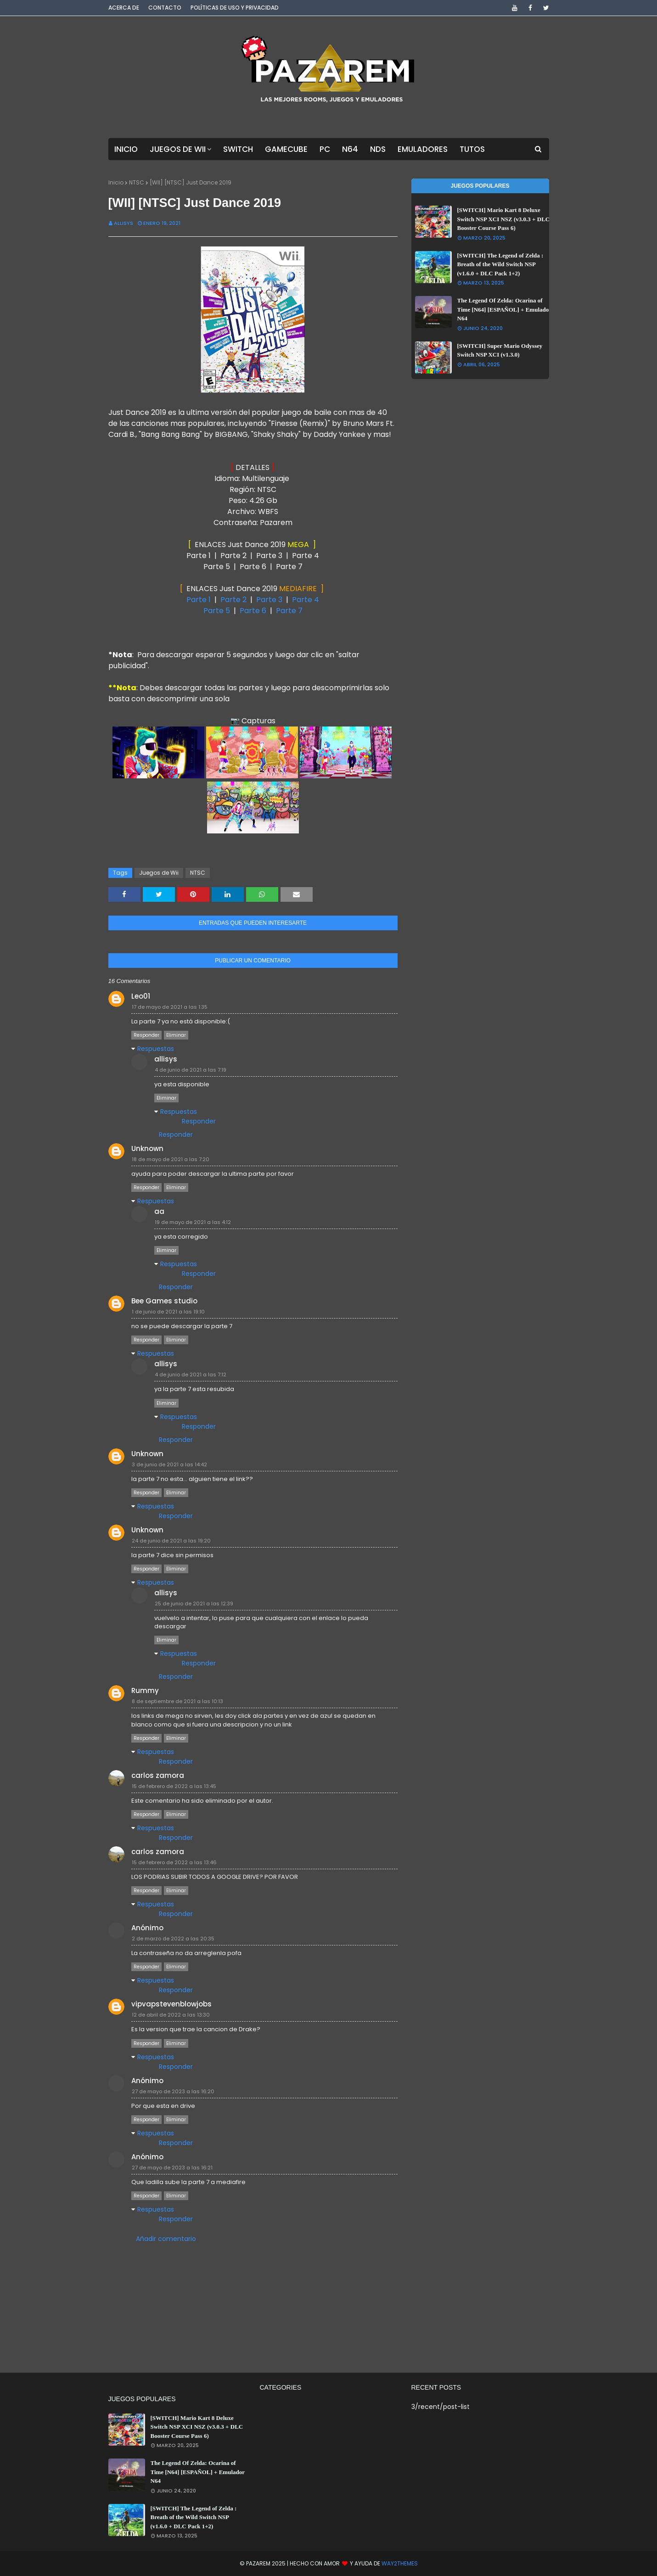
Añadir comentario (166, 2238)
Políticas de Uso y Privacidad (235, 7)
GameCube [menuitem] (286, 149)
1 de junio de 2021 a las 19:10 (168, 1311)
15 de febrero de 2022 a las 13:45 (174, 1786)
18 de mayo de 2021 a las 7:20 (170, 1159)
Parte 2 (233, 599)
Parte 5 (217, 610)
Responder (146, 1035)
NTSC (136, 182)
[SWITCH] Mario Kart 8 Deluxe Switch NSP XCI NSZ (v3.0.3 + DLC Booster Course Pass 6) (503, 219)
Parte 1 (198, 599)
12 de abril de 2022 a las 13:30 (171, 2014)
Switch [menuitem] (238, 149)
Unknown (147, 1148)
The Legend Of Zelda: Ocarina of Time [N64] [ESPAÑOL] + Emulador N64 (504, 309)
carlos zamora (157, 1775)
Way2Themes (400, 2563)
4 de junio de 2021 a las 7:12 (190, 1374)
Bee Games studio (164, 1301)
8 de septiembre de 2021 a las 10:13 (177, 1701)
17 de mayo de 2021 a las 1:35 (170, 1007)
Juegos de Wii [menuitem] (178, 149)
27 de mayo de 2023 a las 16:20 (173, 2091)
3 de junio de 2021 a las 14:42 (169, 1464)
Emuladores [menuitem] (423, 149)
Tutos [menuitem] (472, 149)
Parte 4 (305, 599)
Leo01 (140, 996)
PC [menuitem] (325, 149)
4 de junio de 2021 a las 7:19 (190, 1069)
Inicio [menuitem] (126, 149)
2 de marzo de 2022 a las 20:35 (173, 1938)
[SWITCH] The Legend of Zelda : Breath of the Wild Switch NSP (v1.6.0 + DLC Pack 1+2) (500, 264)
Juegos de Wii (159, 873)
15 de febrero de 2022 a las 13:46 (174, 1862)
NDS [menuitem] (378, 149)
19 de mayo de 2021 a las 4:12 (193, 1222)
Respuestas (155, 1048)
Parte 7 (289, 610)
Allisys (123, 223)
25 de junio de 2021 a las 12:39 (194, 1603)
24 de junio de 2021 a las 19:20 (171, 1540)
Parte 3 (269, 599)
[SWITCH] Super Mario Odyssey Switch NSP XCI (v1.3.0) (500, 350)
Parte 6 (253, 610)
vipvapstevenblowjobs (171, 2004)
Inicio (116, 182)
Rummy (145, 1690)
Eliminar (176, 1035)
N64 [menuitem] (350, 149)
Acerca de (123, 7)
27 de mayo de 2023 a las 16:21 (172, 2167)
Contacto (164, 7)
